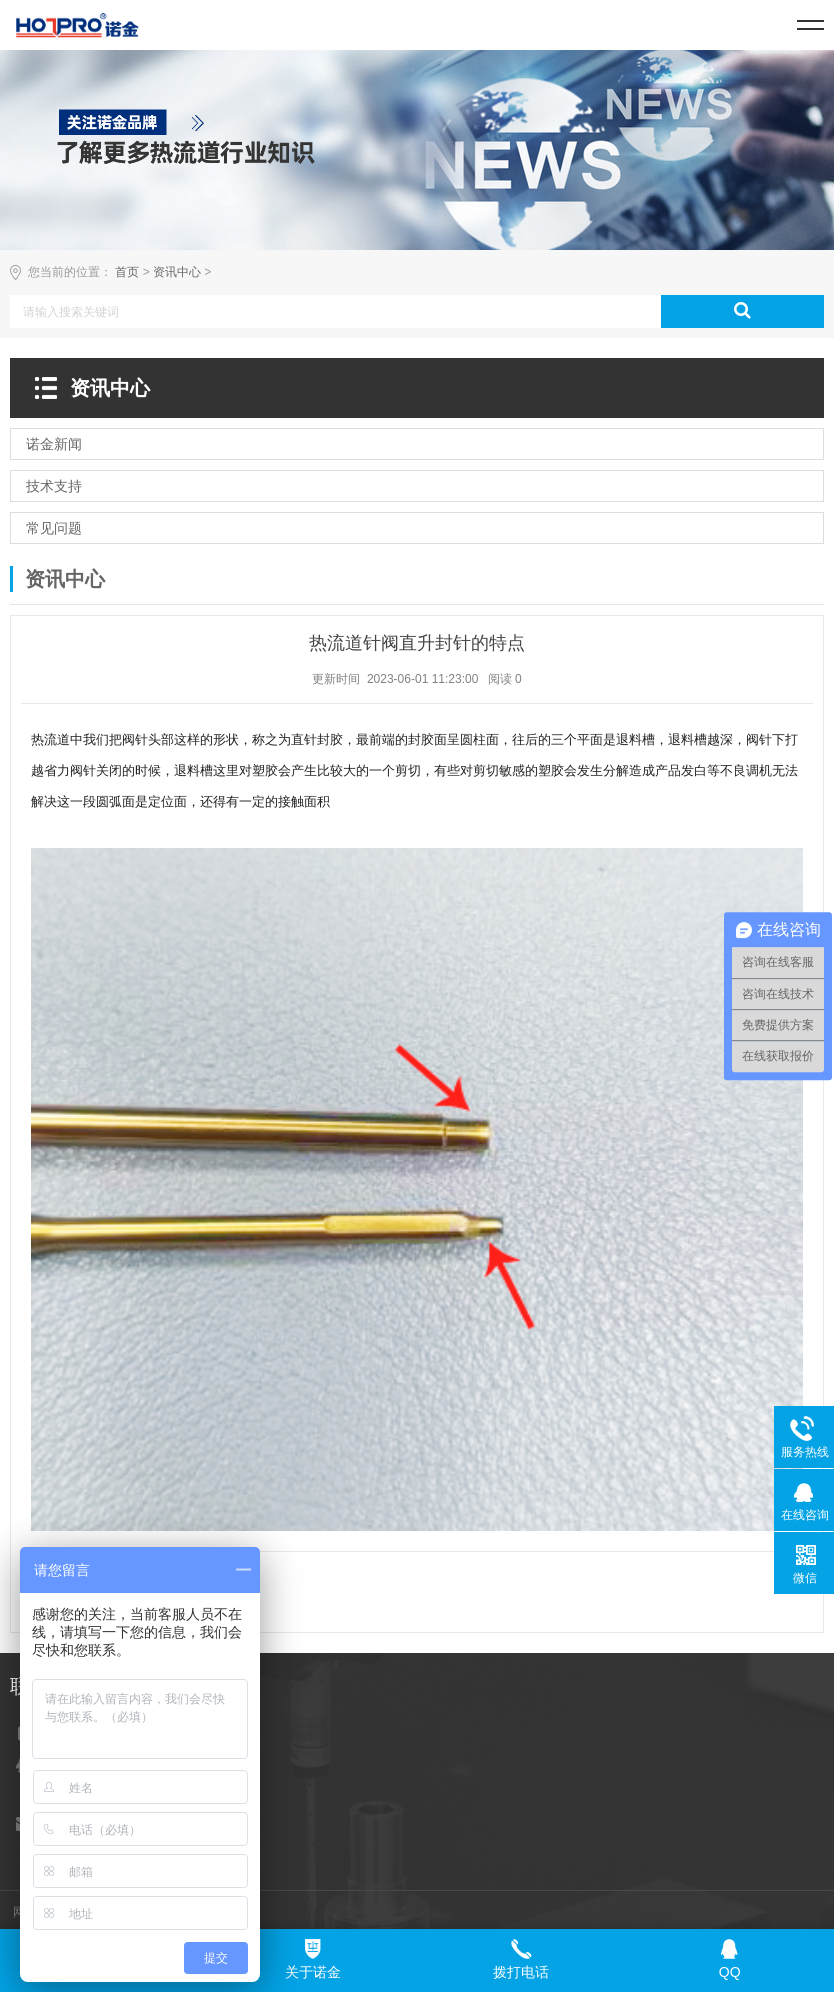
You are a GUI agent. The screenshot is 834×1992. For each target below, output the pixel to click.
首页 (127, 272)
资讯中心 (177, 272)
